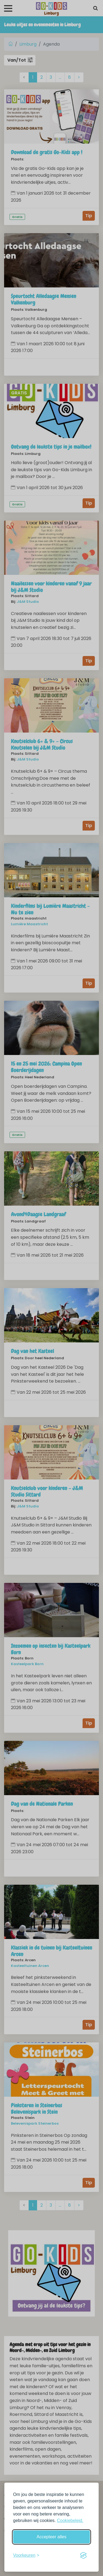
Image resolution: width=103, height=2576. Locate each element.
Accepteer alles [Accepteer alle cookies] (51, 2536)
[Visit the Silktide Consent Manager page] (83, 2555)
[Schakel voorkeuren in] (26, 2555)
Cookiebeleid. (70, 2520)
